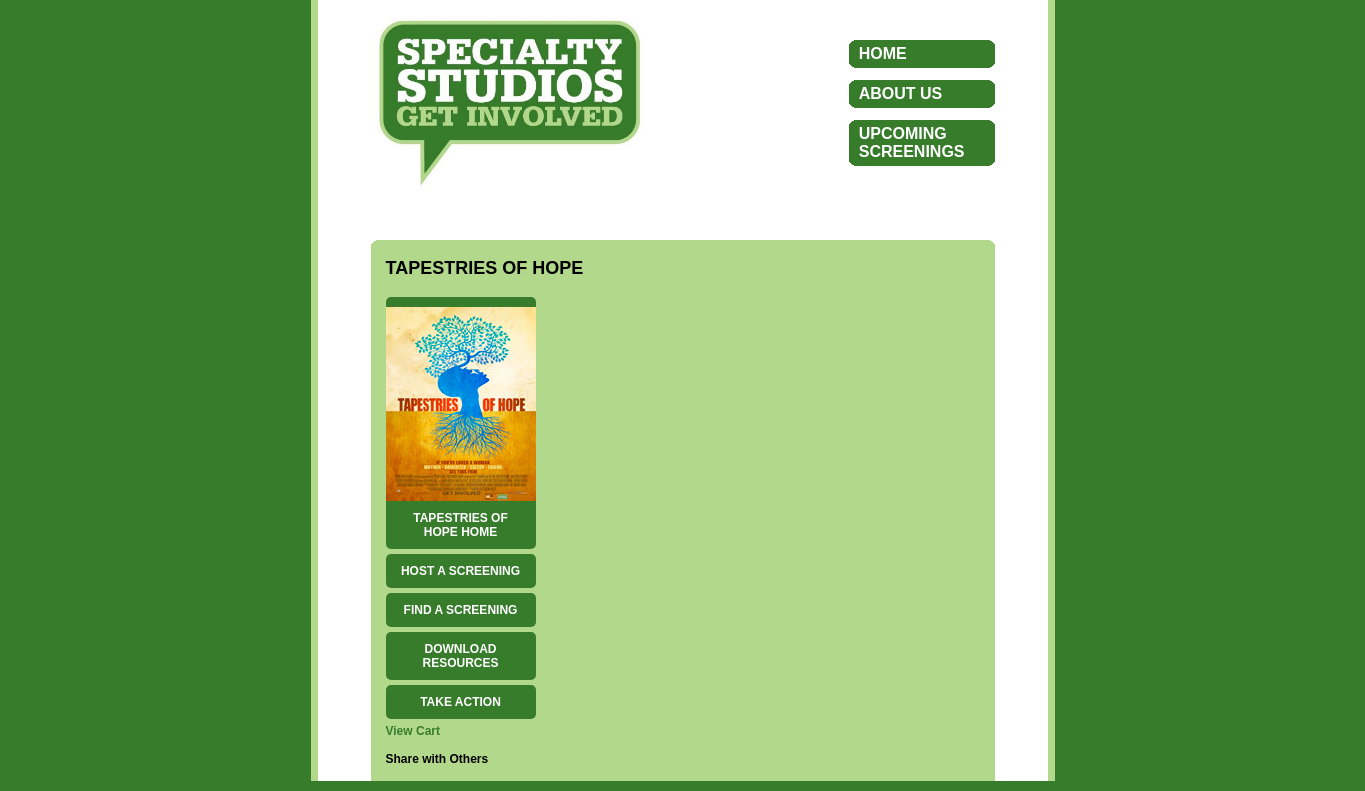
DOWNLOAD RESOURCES (460, 656)
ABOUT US (901, 93)
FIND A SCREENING (461, 610)
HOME (883, 53)
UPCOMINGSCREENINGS (912, 142)
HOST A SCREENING (460, 571)
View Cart (413, 731)
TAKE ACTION (460, 702)
